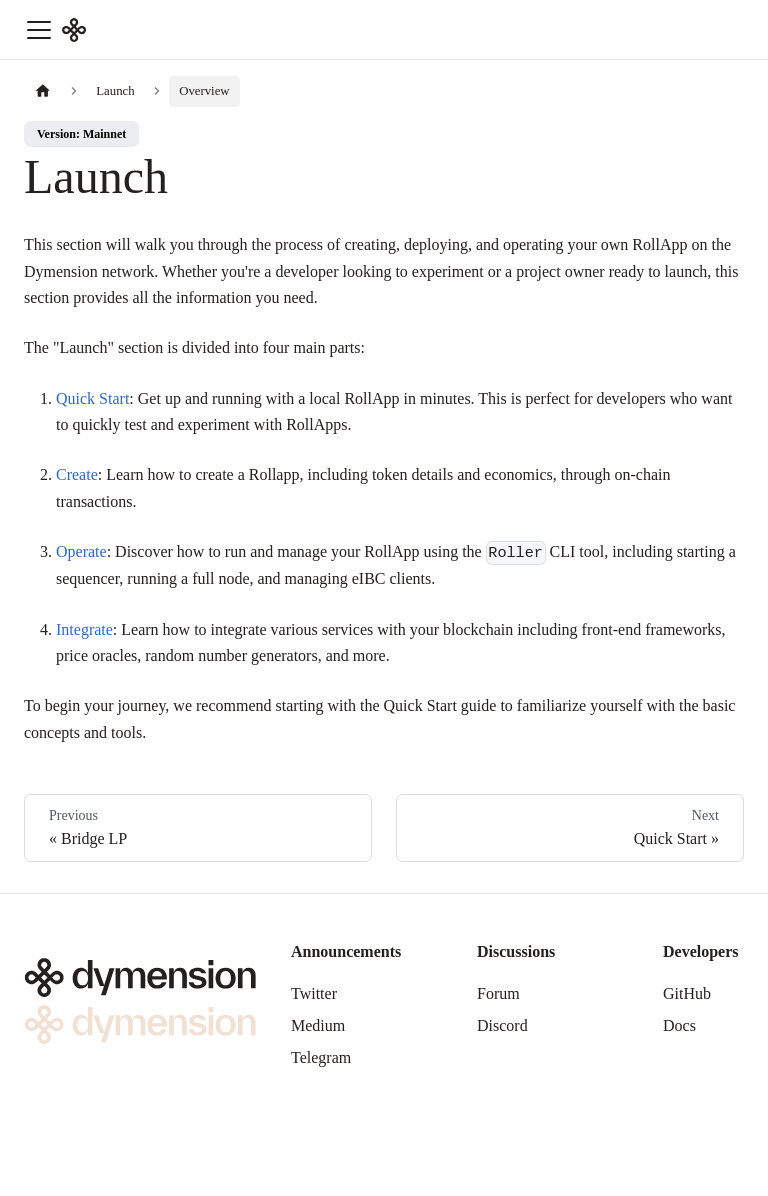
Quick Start (92, 398)
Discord (502, 1025)
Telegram (321, 1057)
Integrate (84, 629)
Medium (318, 1025)
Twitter (314, 993)
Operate (81, 551)
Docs (679, 1025)
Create (77, 474)
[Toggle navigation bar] (39, 30)
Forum (498, 993)
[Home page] (43, 91)
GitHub (687, 993)
